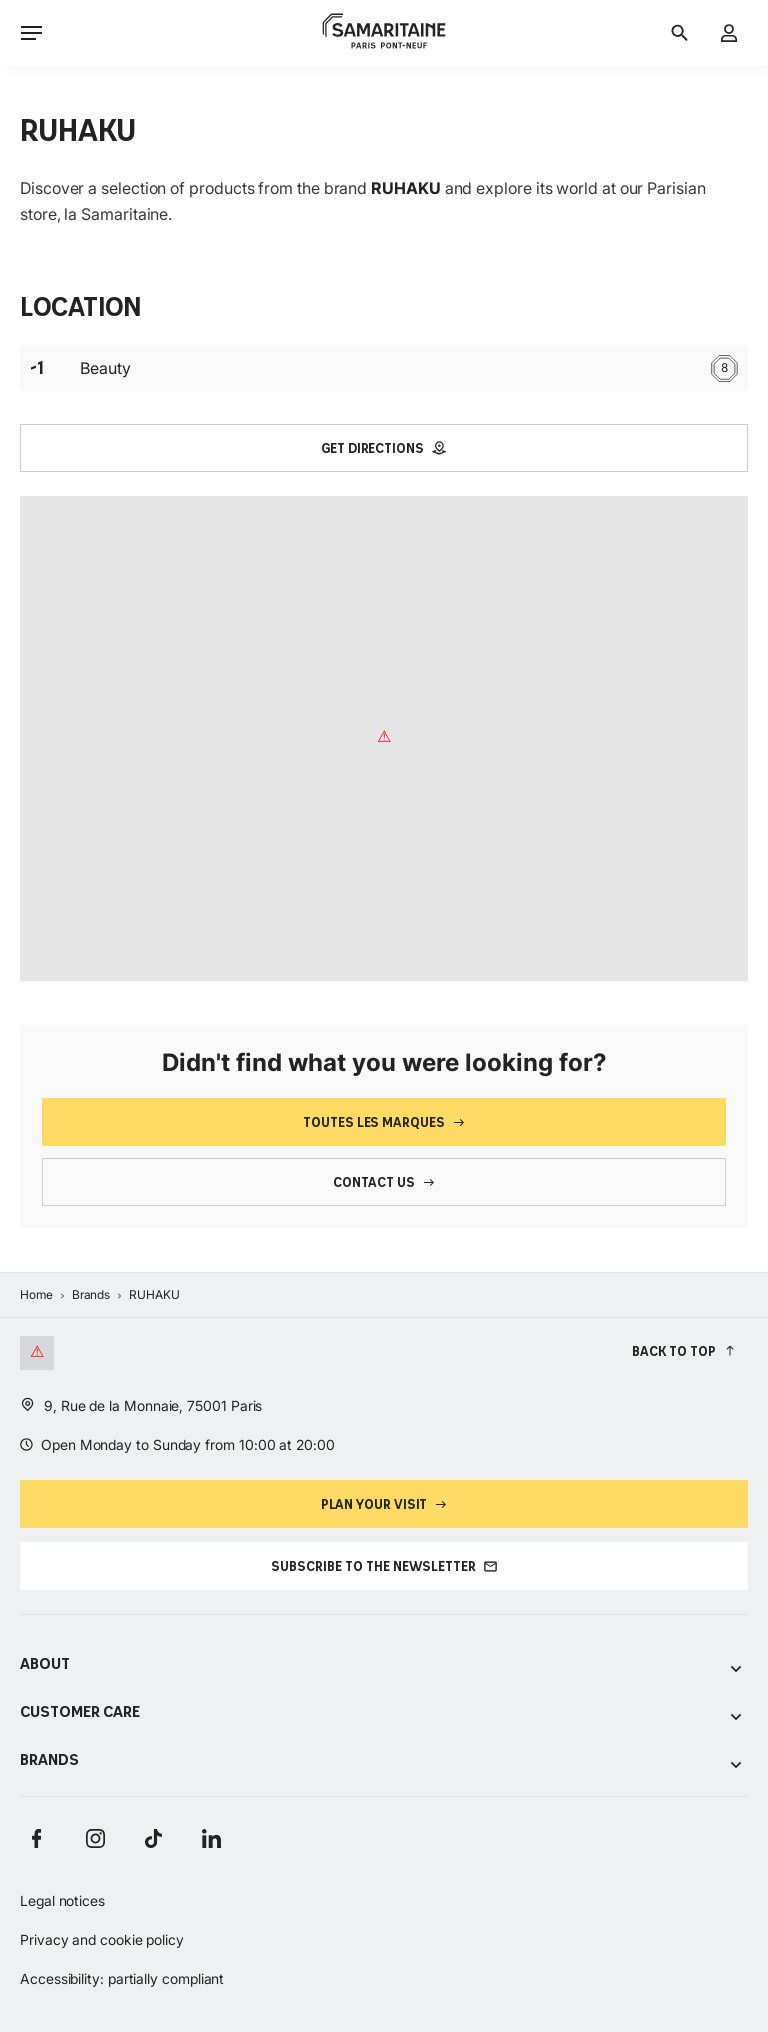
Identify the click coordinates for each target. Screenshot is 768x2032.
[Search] (679, 33)
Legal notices (62, 1900)
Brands (91, 1294)
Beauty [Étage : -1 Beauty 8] (384, 368)
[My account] (729, 33)
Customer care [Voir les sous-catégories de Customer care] (384, 1713)
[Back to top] (684, 1350)
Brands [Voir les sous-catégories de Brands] (384, 1761)
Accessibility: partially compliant (122, 1978)
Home (36, 1294)
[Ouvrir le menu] (31, 32)
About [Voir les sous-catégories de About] (384, 1665)
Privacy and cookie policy (102, 1939)
